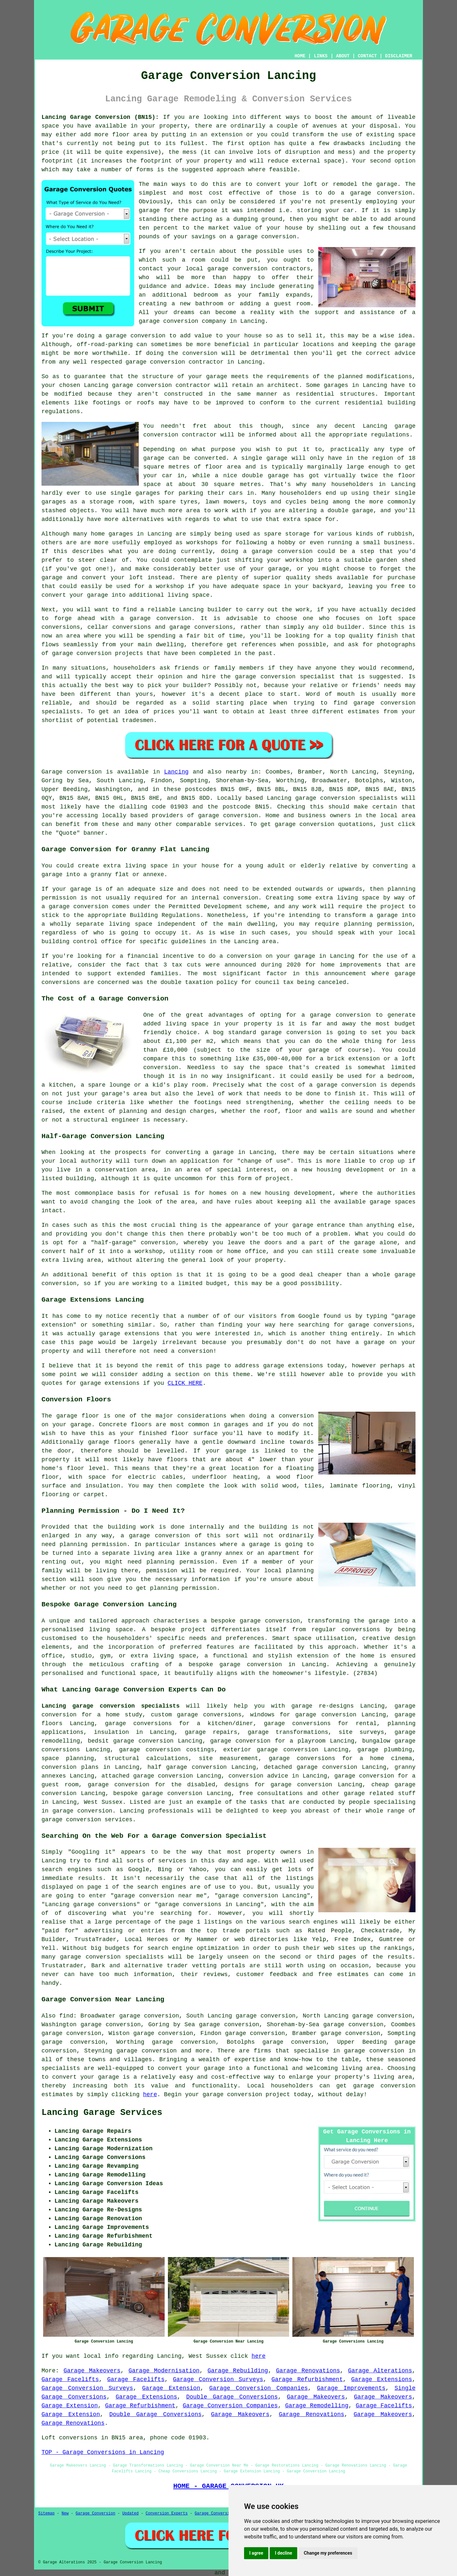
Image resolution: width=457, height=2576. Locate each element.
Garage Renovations (308, 2370)
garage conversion (168, 321)
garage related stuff (380, 1793)
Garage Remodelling (316, 2405)
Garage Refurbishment (307, 2379)
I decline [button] (283, 2553)
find (66, 2016)
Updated (130, 2513)
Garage (52, 772)
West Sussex (103, 1802)
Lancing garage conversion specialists (110, 1706)
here (150, 2094)
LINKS (320, 56)
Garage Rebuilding (237, 2370)
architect (283, 385)
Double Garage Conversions (232, 2397)
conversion (148, 336)
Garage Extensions (381, 2379)
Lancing (176, 772)
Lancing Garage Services (101, 2113)
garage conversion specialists (346, 798)
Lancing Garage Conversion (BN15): (100, 117)
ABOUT (343, 56)
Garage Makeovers (92, 2370)
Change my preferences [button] (328, 2553)
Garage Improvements (351, 2388)
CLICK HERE (185, 1383)
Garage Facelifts (70, 2379)
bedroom (205, 295)
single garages (135, 493)
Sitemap (46, 2513)
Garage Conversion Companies (258, 2388)
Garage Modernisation (163, 2370)
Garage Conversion (95, 2513)
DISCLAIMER (398, 56)
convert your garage (85, 2077)
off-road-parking (105, 344)
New (65, 2513)
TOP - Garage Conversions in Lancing (102, 2452)
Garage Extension (171, 2388)
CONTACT (367, 56)
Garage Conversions (216, 2513)
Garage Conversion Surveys (218, 2379)
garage (153, 458)
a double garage (346, 510)
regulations (390, 435)
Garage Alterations (380, 2370)
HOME (300, 56)
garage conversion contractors (259, 269)
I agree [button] (256, 2553)
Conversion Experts (167, 2513)
